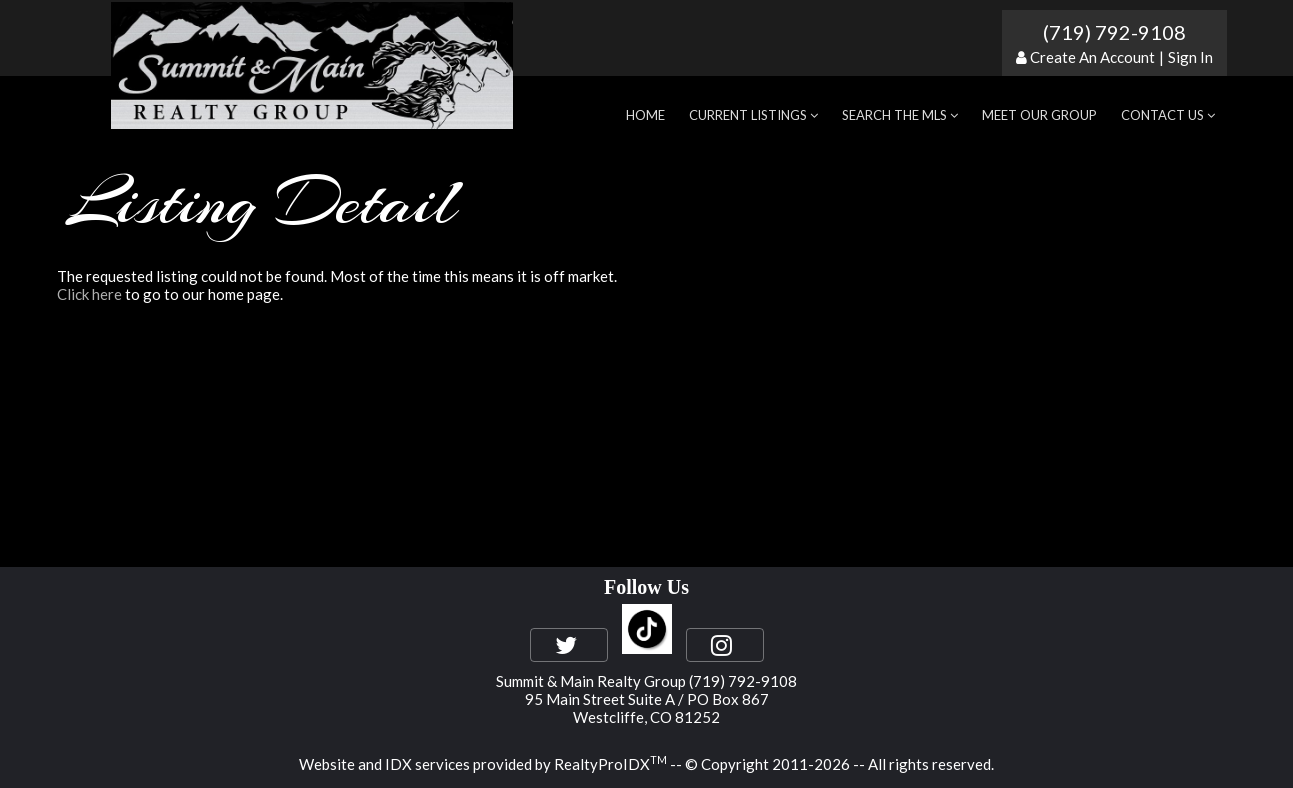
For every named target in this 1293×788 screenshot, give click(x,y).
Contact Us (1168, 115)
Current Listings (753, 115)
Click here (89, 294)
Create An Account (1092, 57)
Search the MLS (900, 115)
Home (645, 115)
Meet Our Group (1039, 115)
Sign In (1190, 57)
